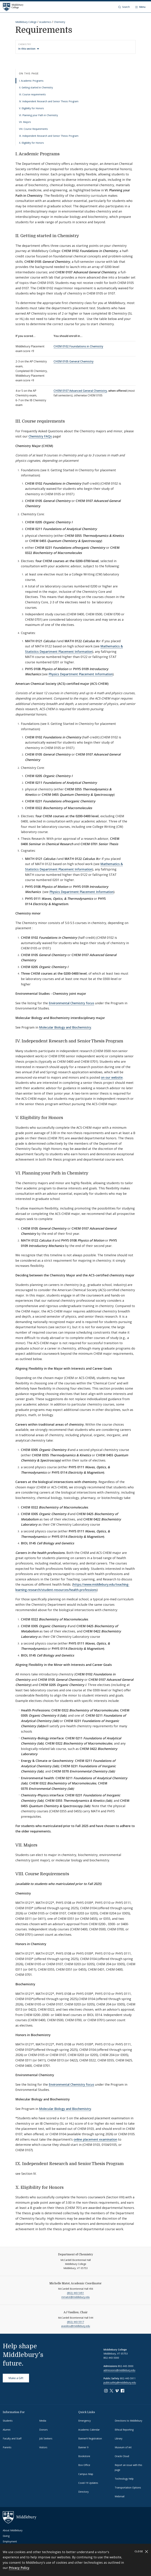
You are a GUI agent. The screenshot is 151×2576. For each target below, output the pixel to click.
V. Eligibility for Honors (31, 108)
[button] (124, 7)
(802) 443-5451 (75, 2293)
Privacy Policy (19, 2568)
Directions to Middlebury (128, 2420)
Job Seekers (45, 2438)
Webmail (119, 2496)
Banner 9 (83, 2447)
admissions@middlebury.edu (119, 2370)
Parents (7, 2447)
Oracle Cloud (122, 2456)
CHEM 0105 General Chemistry (73, 361)
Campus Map (85, 2474)
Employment (10, 2541)
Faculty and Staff (12, 2438)
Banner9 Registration (90, 2438)
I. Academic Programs (31, 80)
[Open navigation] (140, 7)
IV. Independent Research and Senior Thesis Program (48, 101)
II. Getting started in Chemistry (36, 87)
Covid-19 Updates (88, 2482)
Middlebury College (26, 22)
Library (118, 2438)
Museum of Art (123, 2447)
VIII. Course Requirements (33, 129)
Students (8, 2420)
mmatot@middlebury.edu (75, 2297)
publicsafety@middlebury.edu (119, 2382)
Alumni (6, 2429)
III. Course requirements (32, 94)
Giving (6, 2536)
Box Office (84, 2465)
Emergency (84, 2420)
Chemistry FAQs (40, 436)
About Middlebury (12, 2530)
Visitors (43, 2447)
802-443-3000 (125, 2366)
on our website (112, 1077)
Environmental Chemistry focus (71, 1003)
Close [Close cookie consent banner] (141, 2551)
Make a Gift (15, 2378)
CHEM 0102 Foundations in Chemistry (78, 346)
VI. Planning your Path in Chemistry (38, 115)
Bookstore (84, 2456)
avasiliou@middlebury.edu (75, 2326)
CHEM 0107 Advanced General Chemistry (80, 391)
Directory (83, 2491)
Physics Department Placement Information (81, 674)
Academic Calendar (89, 2429)
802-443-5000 (111, 2357)
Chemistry (59, 22)
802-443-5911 (128, 2378)
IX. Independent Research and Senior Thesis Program (48, 135)
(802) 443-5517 (75, 2321)
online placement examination (95, 2139)
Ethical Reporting (124, 2429)
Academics (45, 22)
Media (42, 2420)
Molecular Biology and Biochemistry (65, 1027)
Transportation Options (128, 2487)
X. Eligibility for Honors (31, 142)
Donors (43, 2429)
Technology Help (124, 2478)
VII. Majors (25, 122)
